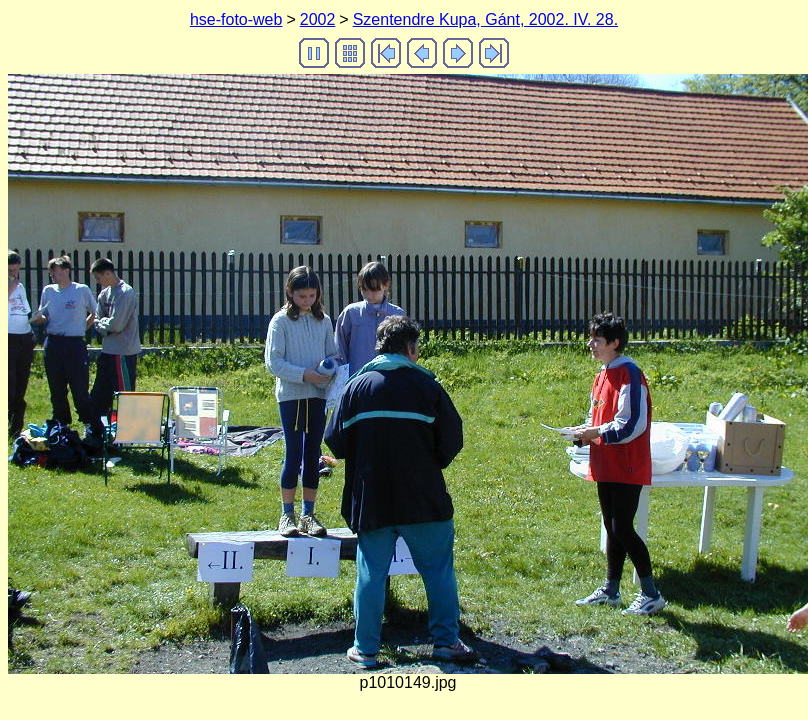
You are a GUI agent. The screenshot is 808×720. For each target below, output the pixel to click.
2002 (318, 19)
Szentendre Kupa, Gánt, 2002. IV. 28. (485, 19)
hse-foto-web (236, 19)
